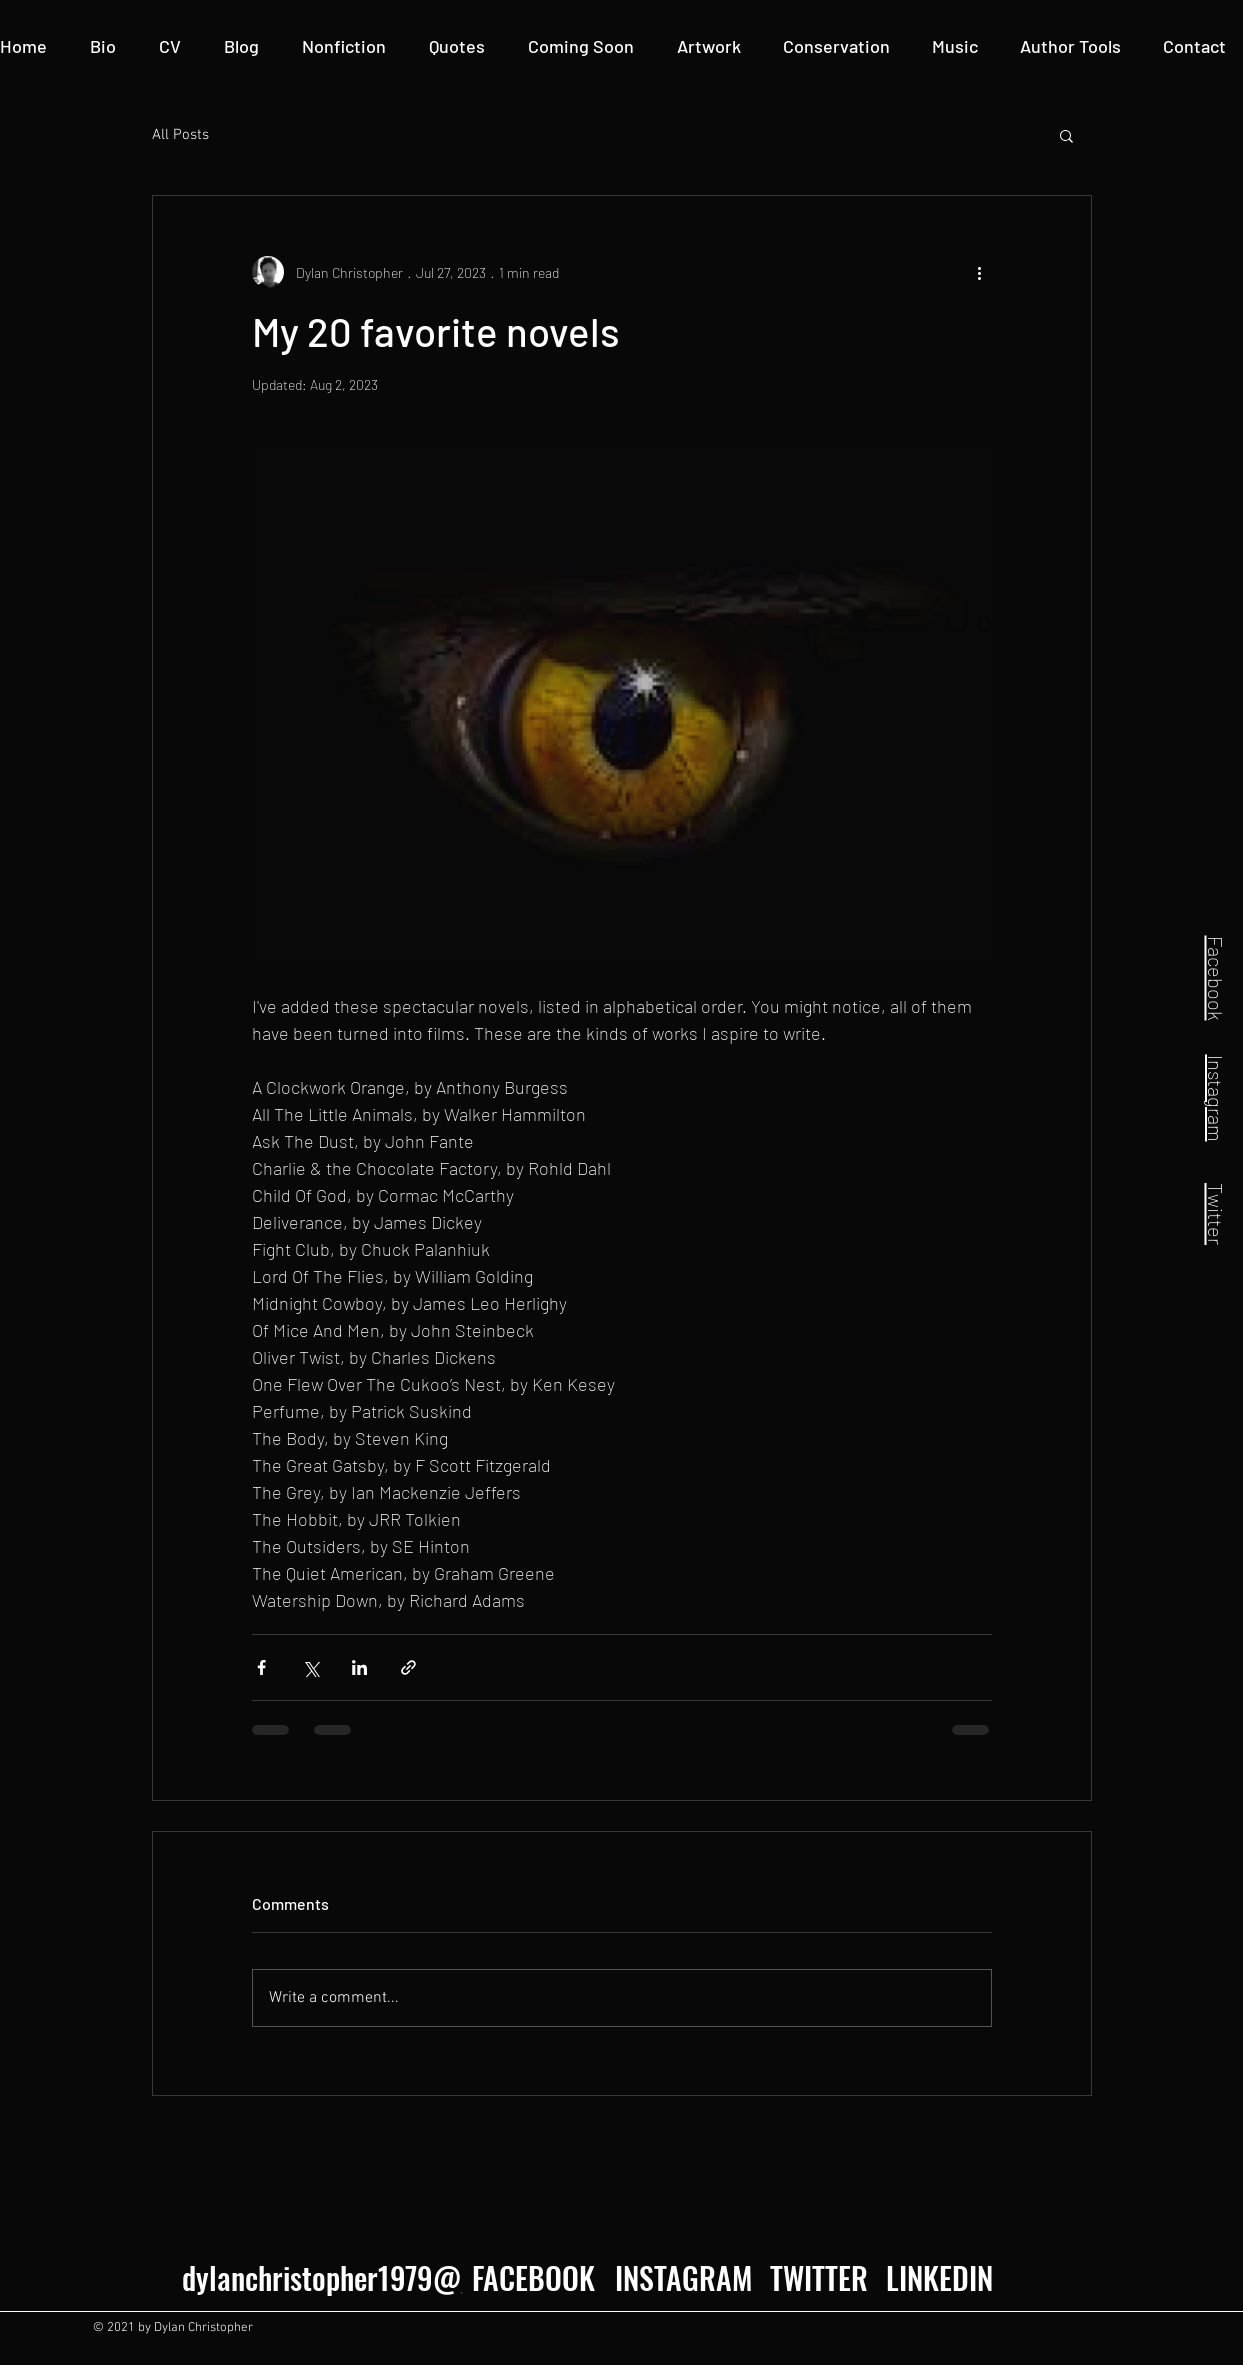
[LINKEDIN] (939, 2278)
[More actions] (980, 272)
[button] (1070, 46)
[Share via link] (408, 1667)
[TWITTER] (819, 2278)
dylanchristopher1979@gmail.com (382, 2277)
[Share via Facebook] (261, 1667)
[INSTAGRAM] (681, 2278)
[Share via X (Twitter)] (310, 1667)
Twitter (1216, 1214)
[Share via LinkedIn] (359, 1667)
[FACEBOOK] (533, 2278)
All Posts (180, 135)
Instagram (1216, 1097)
